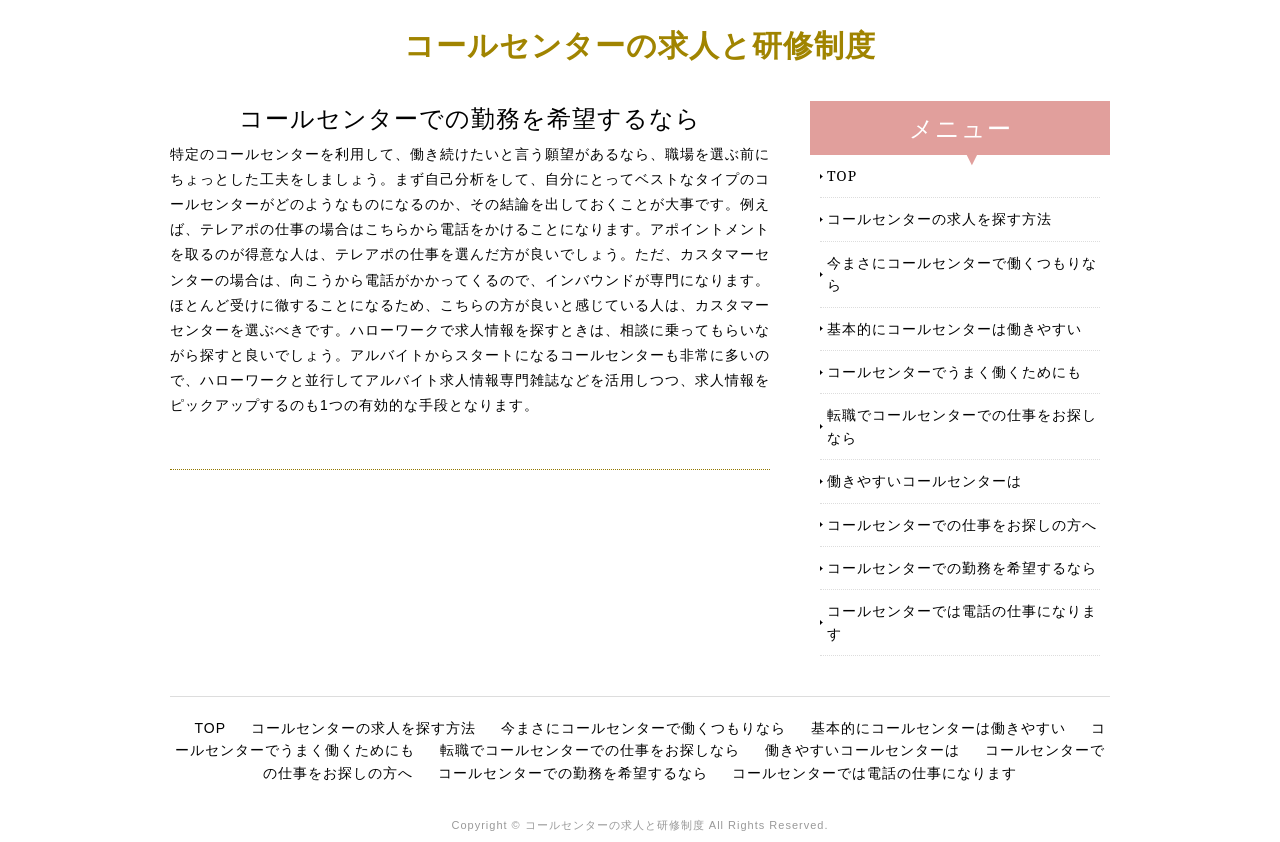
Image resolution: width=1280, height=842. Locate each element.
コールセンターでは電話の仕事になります (962, 621)
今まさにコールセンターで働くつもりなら (962, 273)
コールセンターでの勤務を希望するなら (962, 567)
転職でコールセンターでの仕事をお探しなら (962, 425)
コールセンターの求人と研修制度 (640, 44)
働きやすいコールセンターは (924, 480)
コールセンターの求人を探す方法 (939, 218)
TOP (842, 175)
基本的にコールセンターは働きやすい (954, 328)
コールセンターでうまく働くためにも (954, 371)
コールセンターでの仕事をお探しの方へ (962, 524)
